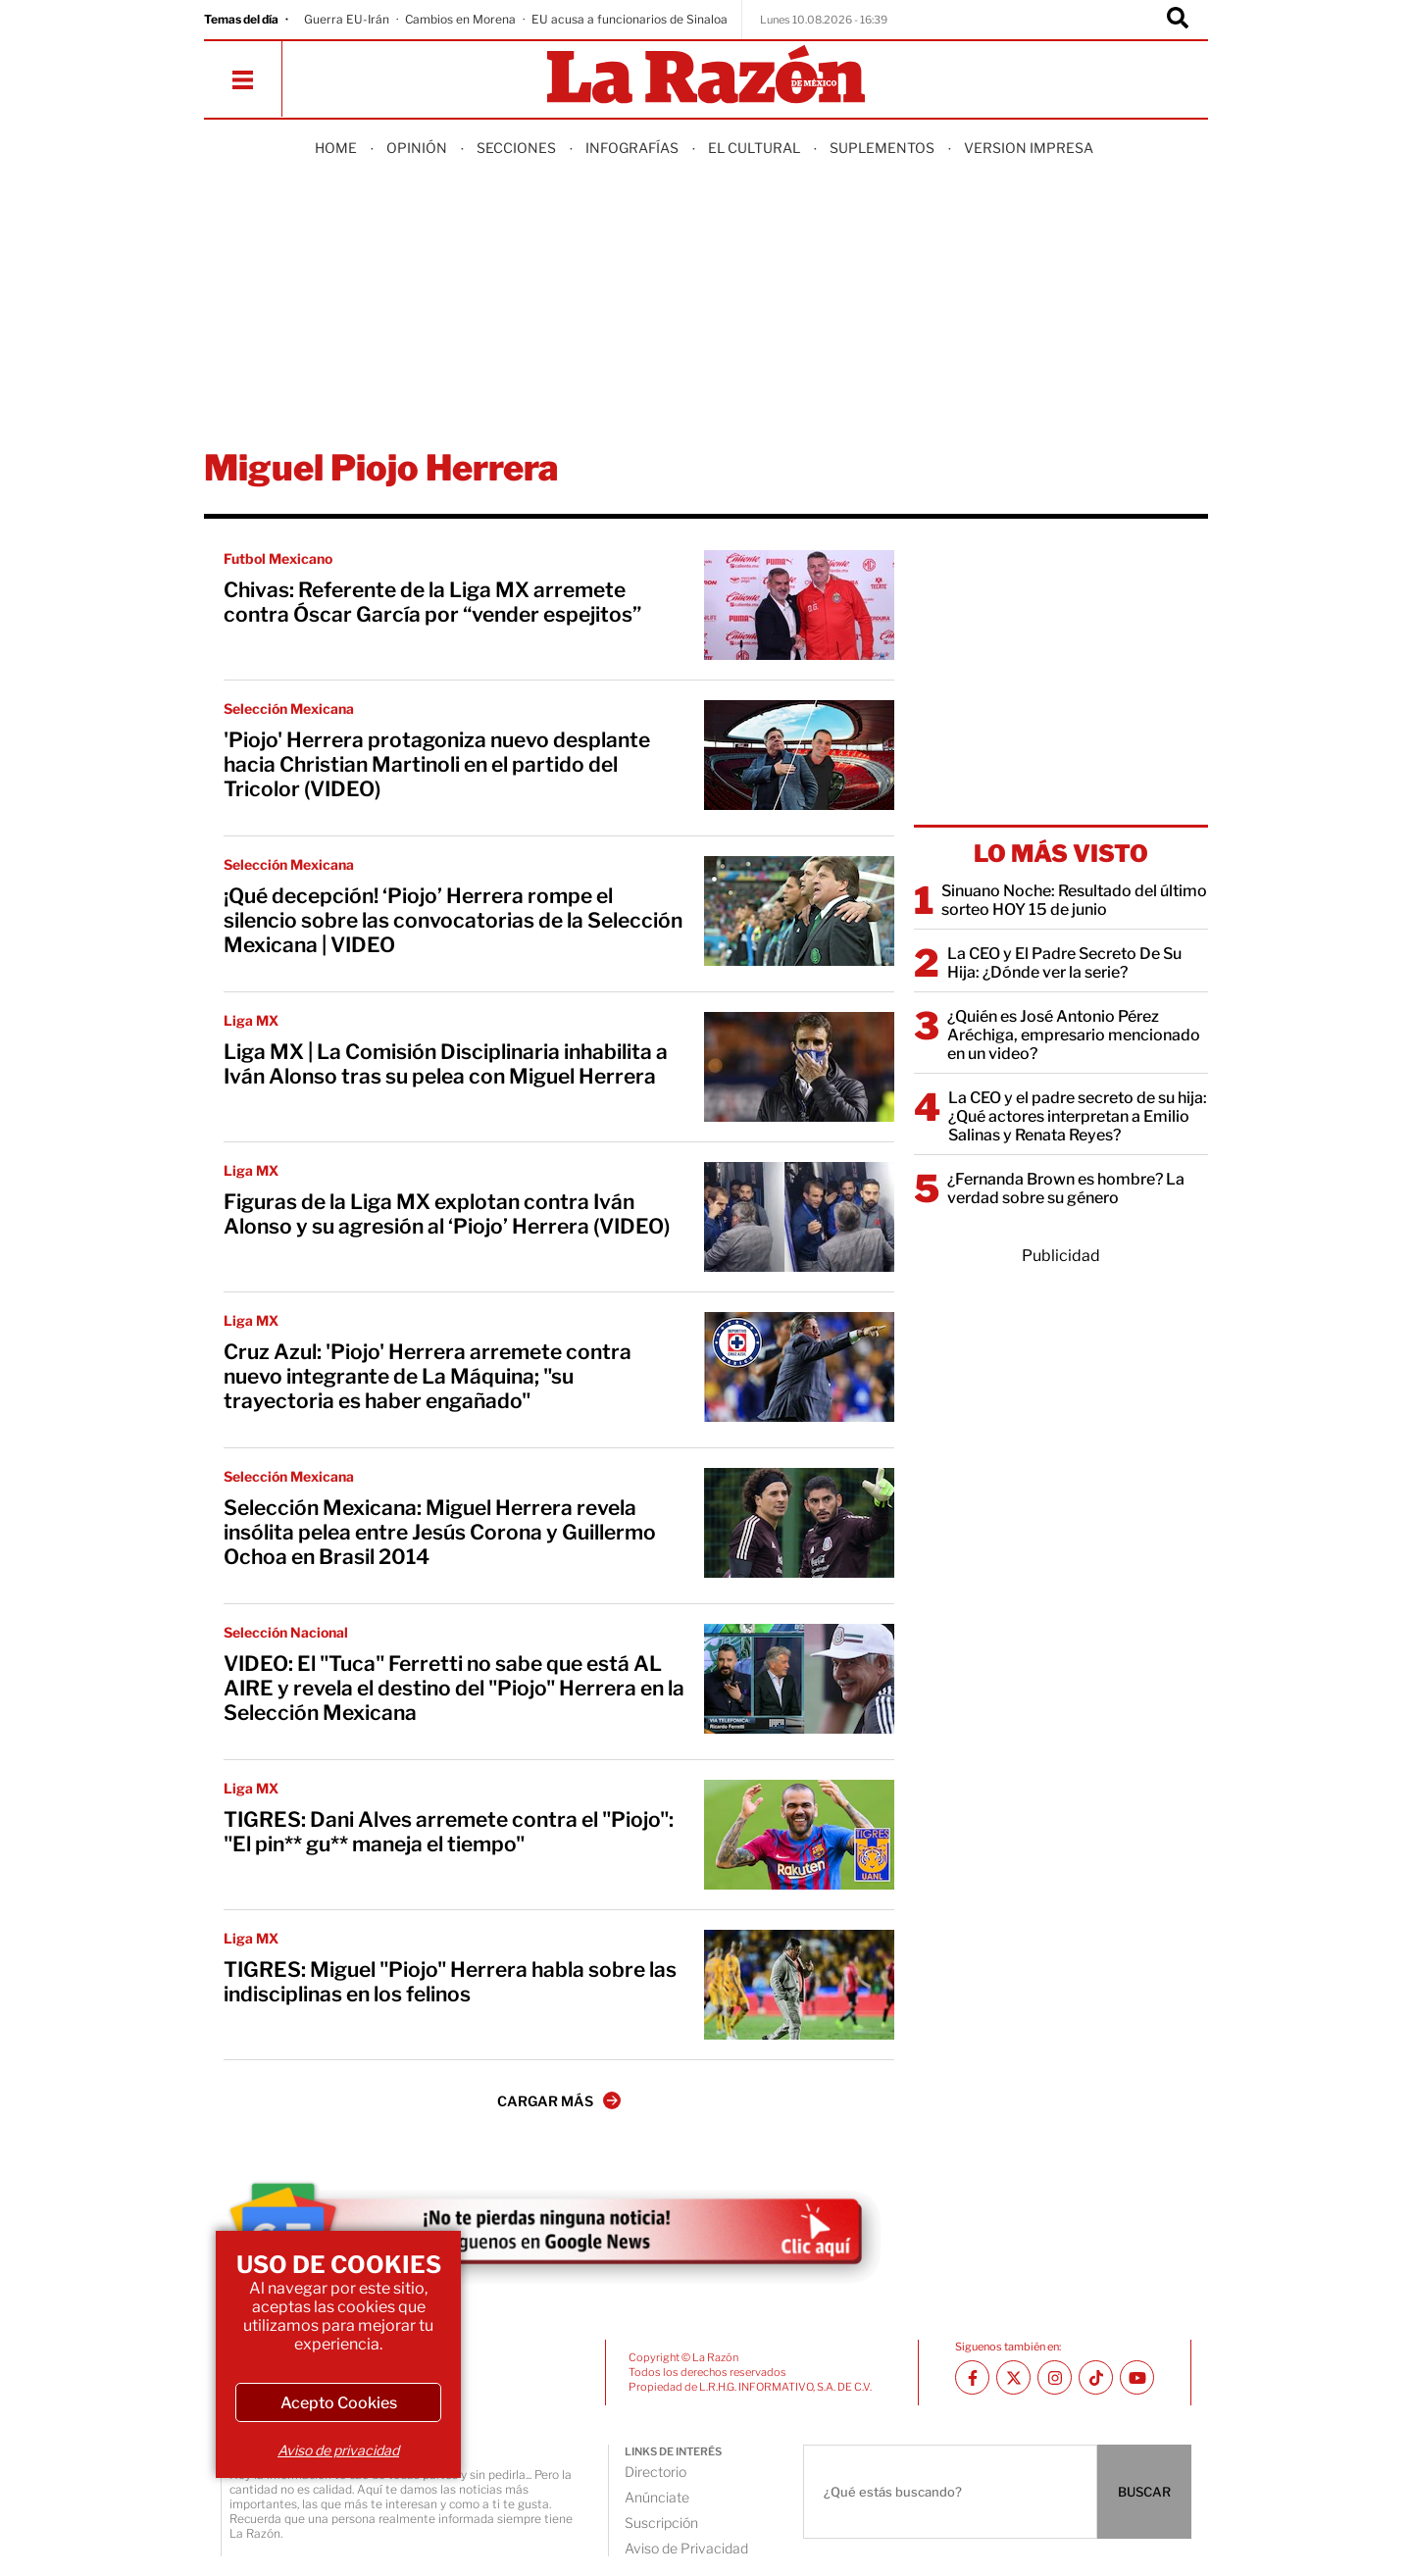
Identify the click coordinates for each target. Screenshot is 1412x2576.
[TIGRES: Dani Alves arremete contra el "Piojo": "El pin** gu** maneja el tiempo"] (799, 1835)
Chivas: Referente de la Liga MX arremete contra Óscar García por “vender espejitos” (432, 602)
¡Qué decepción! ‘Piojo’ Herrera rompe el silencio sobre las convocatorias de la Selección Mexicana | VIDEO (453, 920)
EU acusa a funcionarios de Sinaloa (629, 19)
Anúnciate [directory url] (657, 2497)
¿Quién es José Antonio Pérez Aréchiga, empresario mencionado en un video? (1073, 1035)
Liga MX (251, 1020)
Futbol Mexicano (278, 558)
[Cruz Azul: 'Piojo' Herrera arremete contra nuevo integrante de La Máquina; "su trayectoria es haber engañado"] (799, 1367)
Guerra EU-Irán (346, 19)
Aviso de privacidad (338, 2450)
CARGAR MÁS (559, 2100)
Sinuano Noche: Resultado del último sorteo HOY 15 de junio (1074, 900)
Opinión (416, 147)
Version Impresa (1028, 147)
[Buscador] (1177, 19)
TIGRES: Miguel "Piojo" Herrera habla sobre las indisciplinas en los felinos (450, 1981)
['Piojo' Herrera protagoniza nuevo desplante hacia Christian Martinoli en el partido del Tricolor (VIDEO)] (799, 755)
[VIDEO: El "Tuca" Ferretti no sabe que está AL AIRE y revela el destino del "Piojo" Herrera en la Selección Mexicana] (799, 1679)
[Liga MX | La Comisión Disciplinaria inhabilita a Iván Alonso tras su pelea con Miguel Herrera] (799, 1067)
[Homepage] (706, 76)
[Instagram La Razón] (1054, 2377)
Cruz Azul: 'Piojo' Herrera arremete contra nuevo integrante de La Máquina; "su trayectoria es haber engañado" (427, 1376)
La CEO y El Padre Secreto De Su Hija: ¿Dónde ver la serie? (1064, 963)
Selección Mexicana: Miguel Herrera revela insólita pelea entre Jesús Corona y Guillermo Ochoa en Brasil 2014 (440, 1532)
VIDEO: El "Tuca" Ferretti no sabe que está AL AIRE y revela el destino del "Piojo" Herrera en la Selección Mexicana (454, 1688)
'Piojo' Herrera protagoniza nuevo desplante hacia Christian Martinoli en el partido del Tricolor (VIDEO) (437, 764)
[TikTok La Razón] (1096, 2377)
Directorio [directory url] (655, 2471)
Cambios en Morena (460, 19)
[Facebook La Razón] (972, 2377)
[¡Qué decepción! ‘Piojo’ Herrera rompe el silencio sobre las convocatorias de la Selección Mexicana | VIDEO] (799, 911)
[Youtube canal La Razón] (1137, 2377)
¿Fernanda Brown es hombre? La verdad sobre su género (1066, 1188)
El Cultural (754, 147)
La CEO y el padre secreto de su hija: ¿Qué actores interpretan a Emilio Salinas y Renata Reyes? (1077, 1116)
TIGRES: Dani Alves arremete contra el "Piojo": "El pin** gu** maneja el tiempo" (449, 1831)
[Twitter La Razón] (1013, 2377)
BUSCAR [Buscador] (1144, 2492)
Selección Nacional (286, 1632)
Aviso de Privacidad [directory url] (686, 2548)
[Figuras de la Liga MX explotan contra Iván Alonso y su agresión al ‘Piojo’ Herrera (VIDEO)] (799, 1217)
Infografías (632, 147)
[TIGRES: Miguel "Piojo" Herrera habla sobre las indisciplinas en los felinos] (799, 1985)
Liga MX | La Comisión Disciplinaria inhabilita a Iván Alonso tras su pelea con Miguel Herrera (446, 1063)
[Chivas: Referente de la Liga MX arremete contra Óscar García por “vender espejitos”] (799, 605)
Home (336, 147)
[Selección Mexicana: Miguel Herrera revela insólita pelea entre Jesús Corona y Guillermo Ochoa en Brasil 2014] (799, 1523)
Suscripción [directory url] (661, 2522)
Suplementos (882, 147)
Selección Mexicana (289, 708)
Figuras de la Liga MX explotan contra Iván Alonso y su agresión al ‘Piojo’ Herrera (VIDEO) (447, 1213)
